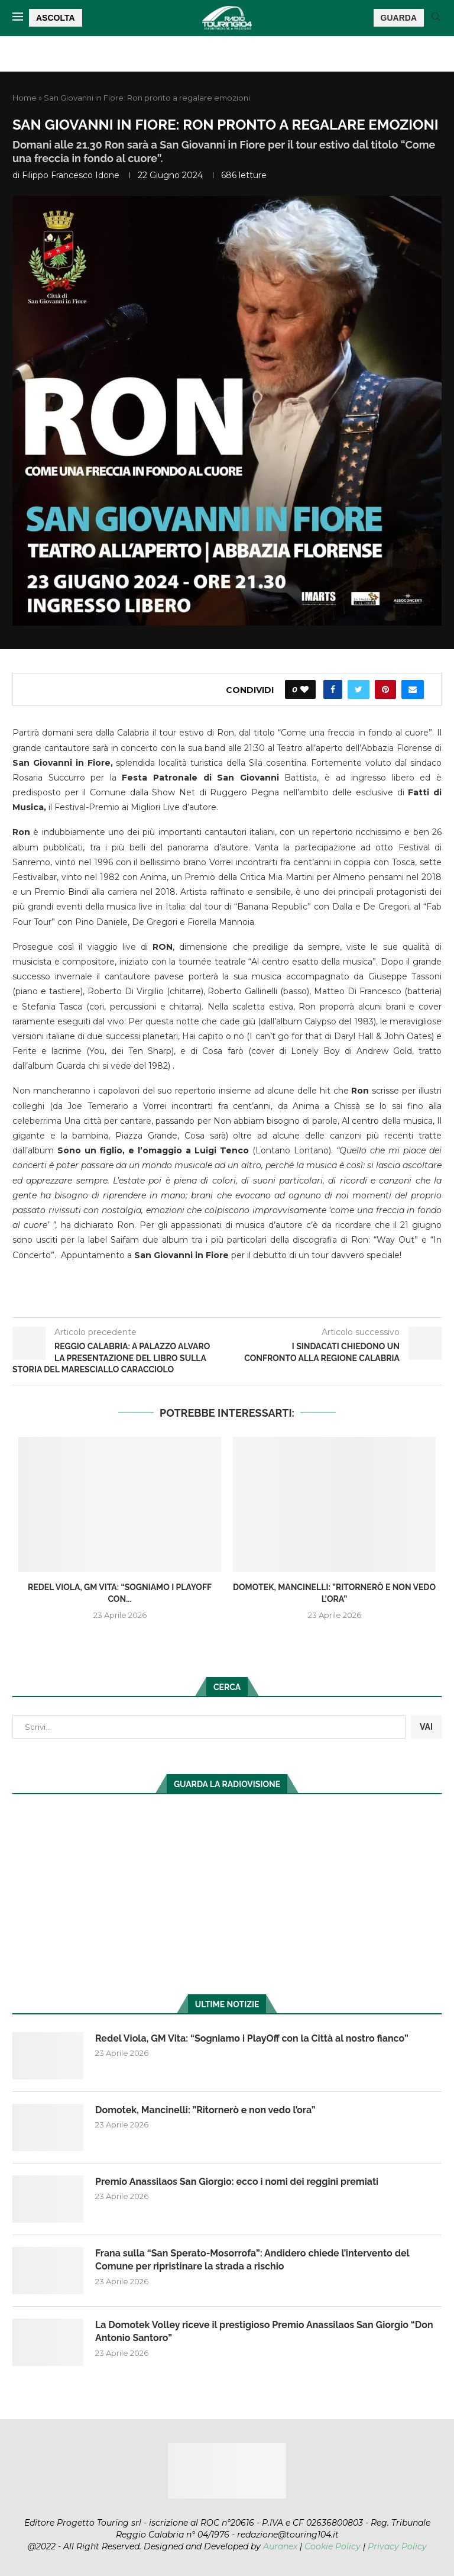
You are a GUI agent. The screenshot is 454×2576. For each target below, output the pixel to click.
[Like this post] (304, 689)
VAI (426, 1727)
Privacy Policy (397, 2546)
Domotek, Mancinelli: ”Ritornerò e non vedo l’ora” (205, 2110)
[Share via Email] (412, 689)
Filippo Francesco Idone (70, 175)
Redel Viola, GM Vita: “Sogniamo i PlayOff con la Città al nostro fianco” (251, 2038)
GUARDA (399, 17)
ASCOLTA (55, 17)
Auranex (280, 2546)
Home (24, 97)
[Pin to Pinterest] (385, 689)
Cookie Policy (332, 2546)
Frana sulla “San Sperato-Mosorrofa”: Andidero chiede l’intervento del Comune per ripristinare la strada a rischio (252, 2260)
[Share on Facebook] (332, 689)
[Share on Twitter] (358, 689)
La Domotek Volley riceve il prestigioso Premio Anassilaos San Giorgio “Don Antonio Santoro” (264, 2331)
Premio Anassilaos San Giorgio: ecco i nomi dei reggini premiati (236, 2181)
